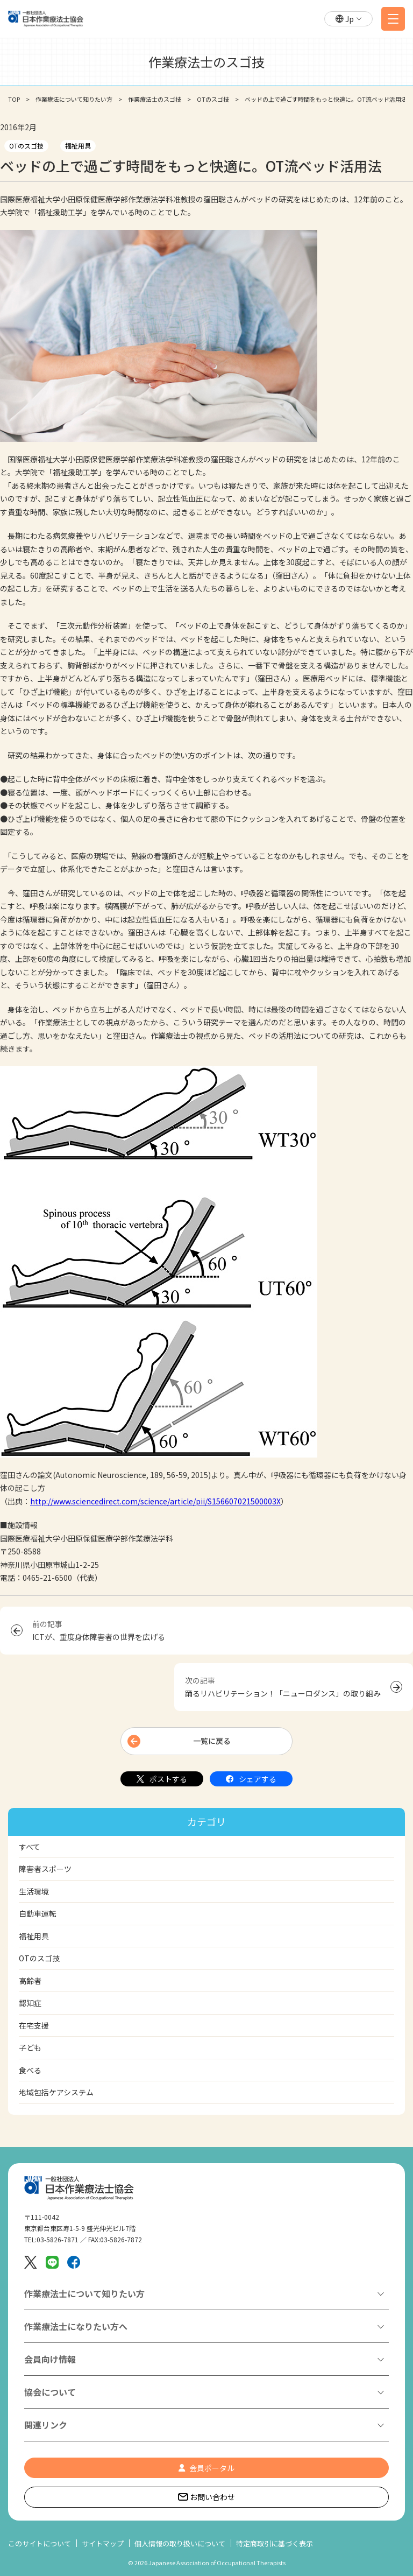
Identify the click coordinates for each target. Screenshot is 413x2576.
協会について (50, 2391)
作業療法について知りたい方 (73, 99)
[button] (348, 19)
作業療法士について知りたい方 (84, 2293)
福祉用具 (78, 145)
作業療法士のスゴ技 (154, 99)
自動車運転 (37, 1913)
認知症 (30, 2002)
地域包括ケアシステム (56, 2092)
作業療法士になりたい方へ (75, 2326)
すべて (29, 1846)
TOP (14, 99)
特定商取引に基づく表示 (274, 2543)
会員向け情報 (50, 2359)
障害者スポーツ (45, 1868)
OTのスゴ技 (213, 99)
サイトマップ (103, 2543)
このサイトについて (39, 2543)
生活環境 (34, 1891)
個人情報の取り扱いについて (179, 2543)
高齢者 (30, 1980)
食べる (30, 2070)
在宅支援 (34, 2025)
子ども (30, 2047)
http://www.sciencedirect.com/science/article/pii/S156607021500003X (155, 1501)
